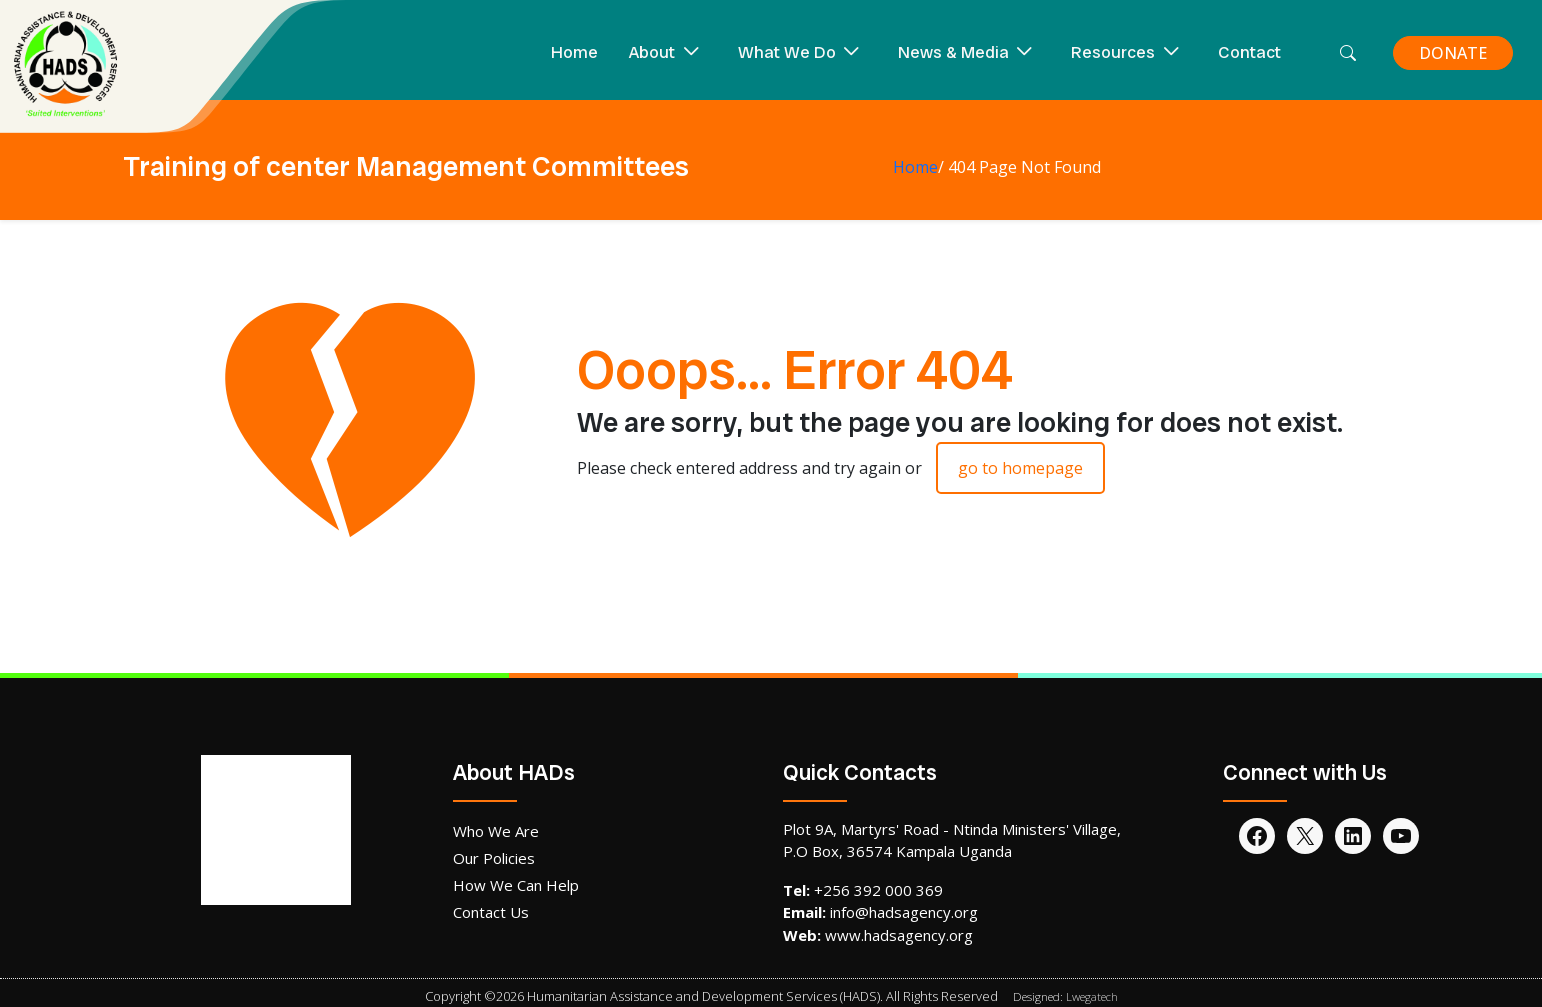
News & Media (953, 52)
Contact (1249, 52)
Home (574, 52)
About (652, 52)
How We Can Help (516, 885)
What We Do (787, 52)
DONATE (1453, 53)
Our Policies (494, 858)
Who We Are (496, 831)
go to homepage (1020, 468)
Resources (1113, 52)
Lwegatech (1092, 996)
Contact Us (491, 912)
